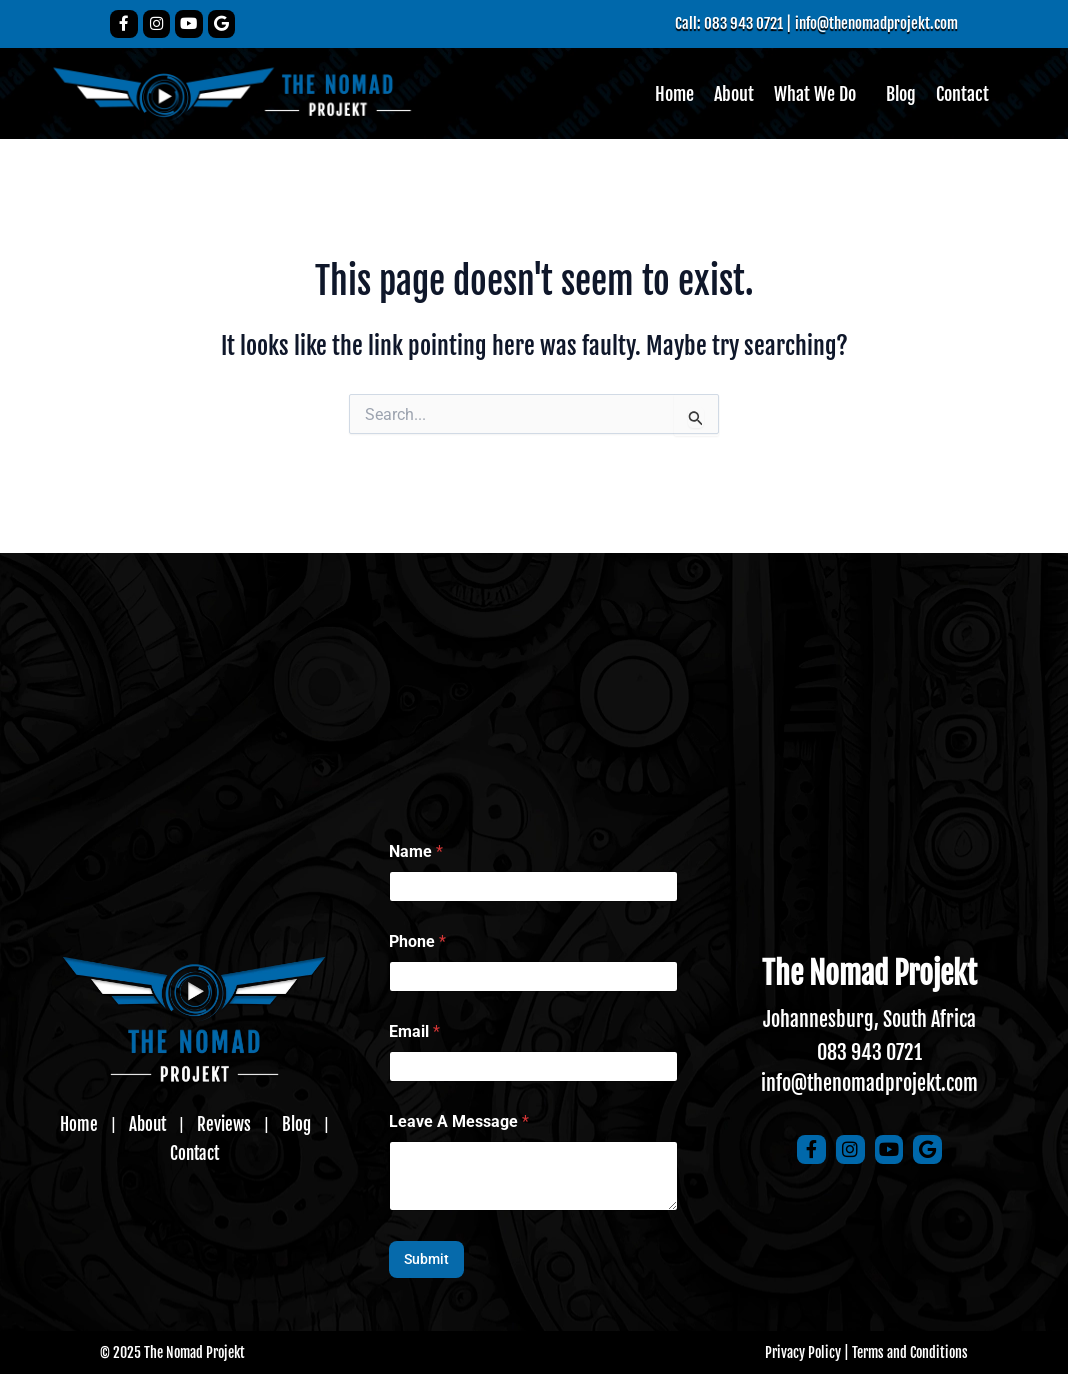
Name (416, 851)
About (734, 95)
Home (674, 95)
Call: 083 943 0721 (716, 23)
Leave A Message (459, 1121)
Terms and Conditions (910, 1352)
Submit (426, 1259)
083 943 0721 (869, 1052)
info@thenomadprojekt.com (871, 23)
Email (414, 1031)
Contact (962, 95)
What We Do (815, 95)
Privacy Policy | (807, 1352)
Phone (417, 941)
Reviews (193, 1138)
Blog (901, 95)
